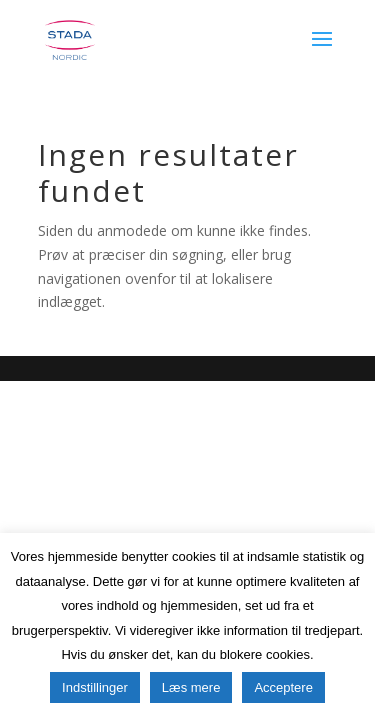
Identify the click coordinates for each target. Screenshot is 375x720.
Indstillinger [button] (95, 687)
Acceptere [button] (283, 687)
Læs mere (191, 687)
